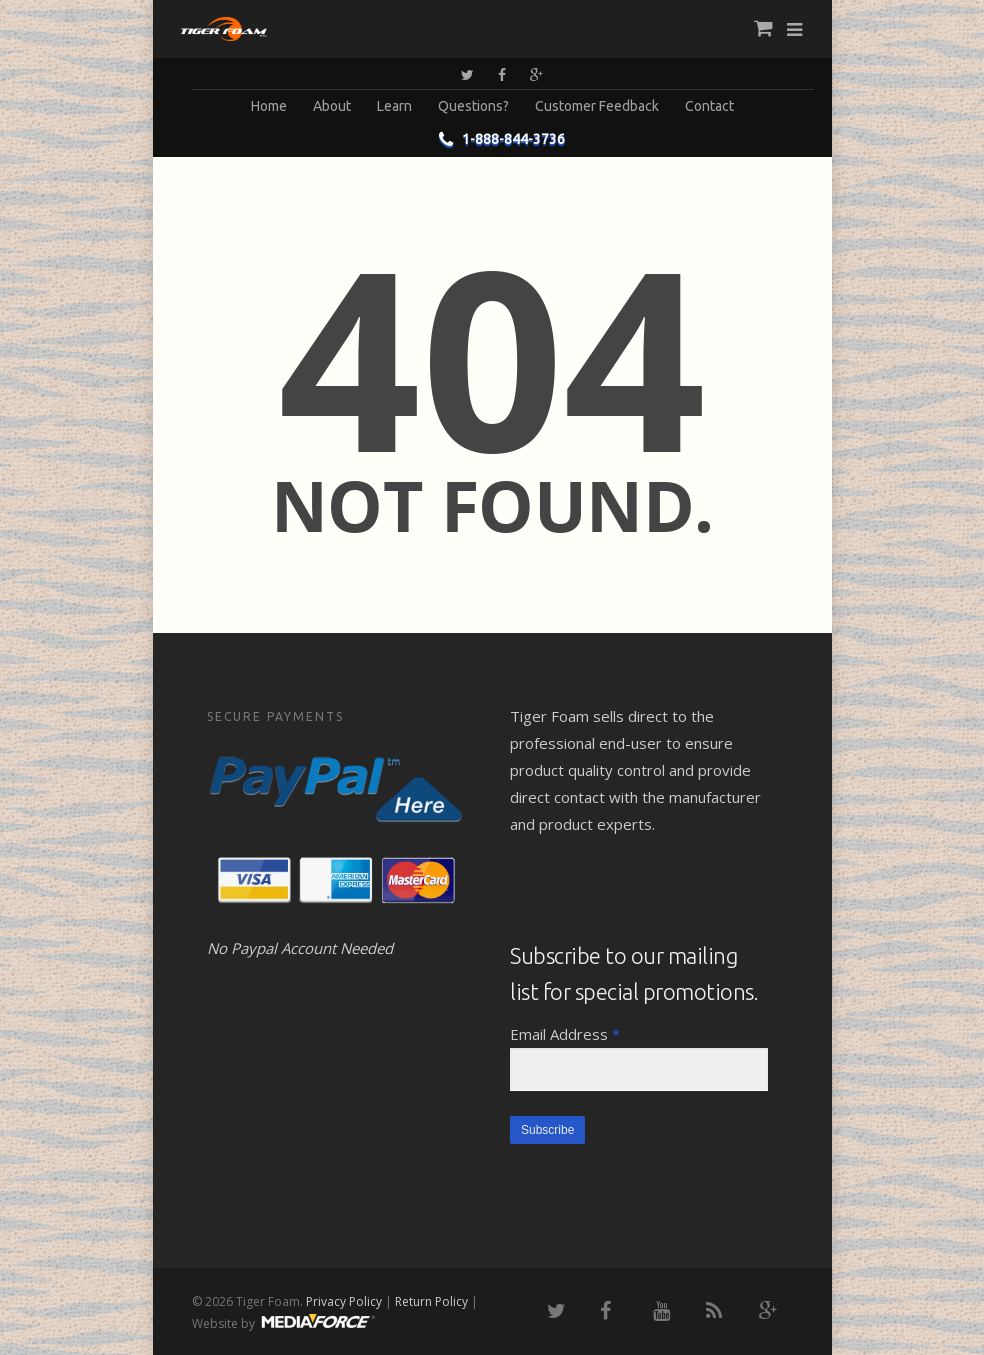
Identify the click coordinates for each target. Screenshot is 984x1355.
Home (269, 106)
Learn (394, 106)
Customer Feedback (597, 106)
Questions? (473, 106)
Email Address (565, 1034)
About (332, 106)
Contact (709, 106)
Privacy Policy (344, 1301)
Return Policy (431, 1301)
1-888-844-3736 (497, 139)
